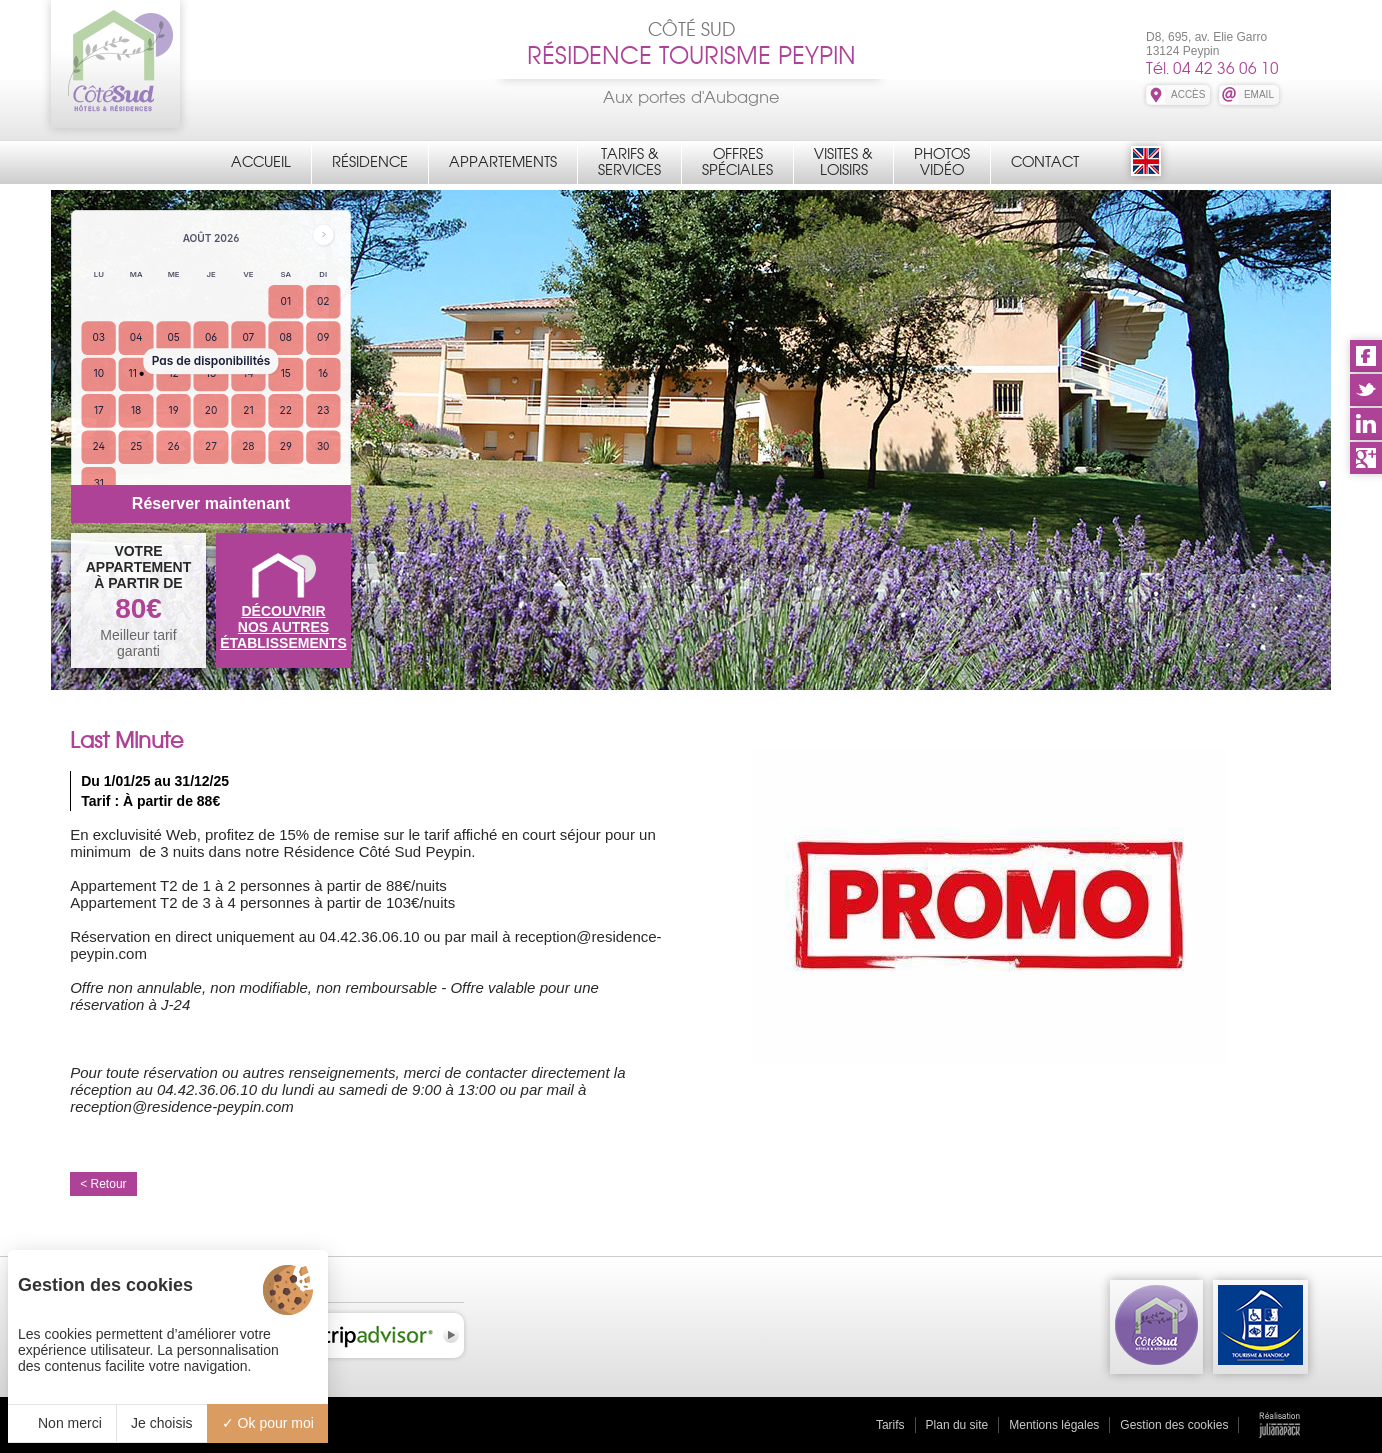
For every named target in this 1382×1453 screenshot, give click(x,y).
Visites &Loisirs (843, 162)
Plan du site (957, 1425)
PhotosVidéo (942, 162)
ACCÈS (1188, 94)
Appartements (503, 162)
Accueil (261, 162)
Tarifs (890, 1425)
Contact (1045, 162)
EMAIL (1259, 94)
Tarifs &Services (629, 162)
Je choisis (161, 1423)
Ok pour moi (268, 1423)
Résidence (370, 162)
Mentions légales (1054, 1425)
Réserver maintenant (211, 503)
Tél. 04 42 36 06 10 (1212, 68)
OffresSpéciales (737, 162)
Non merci (62, 1423)
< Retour (103, 1184)
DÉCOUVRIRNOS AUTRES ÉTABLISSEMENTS (283, 627)
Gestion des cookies (1174, 1425)
